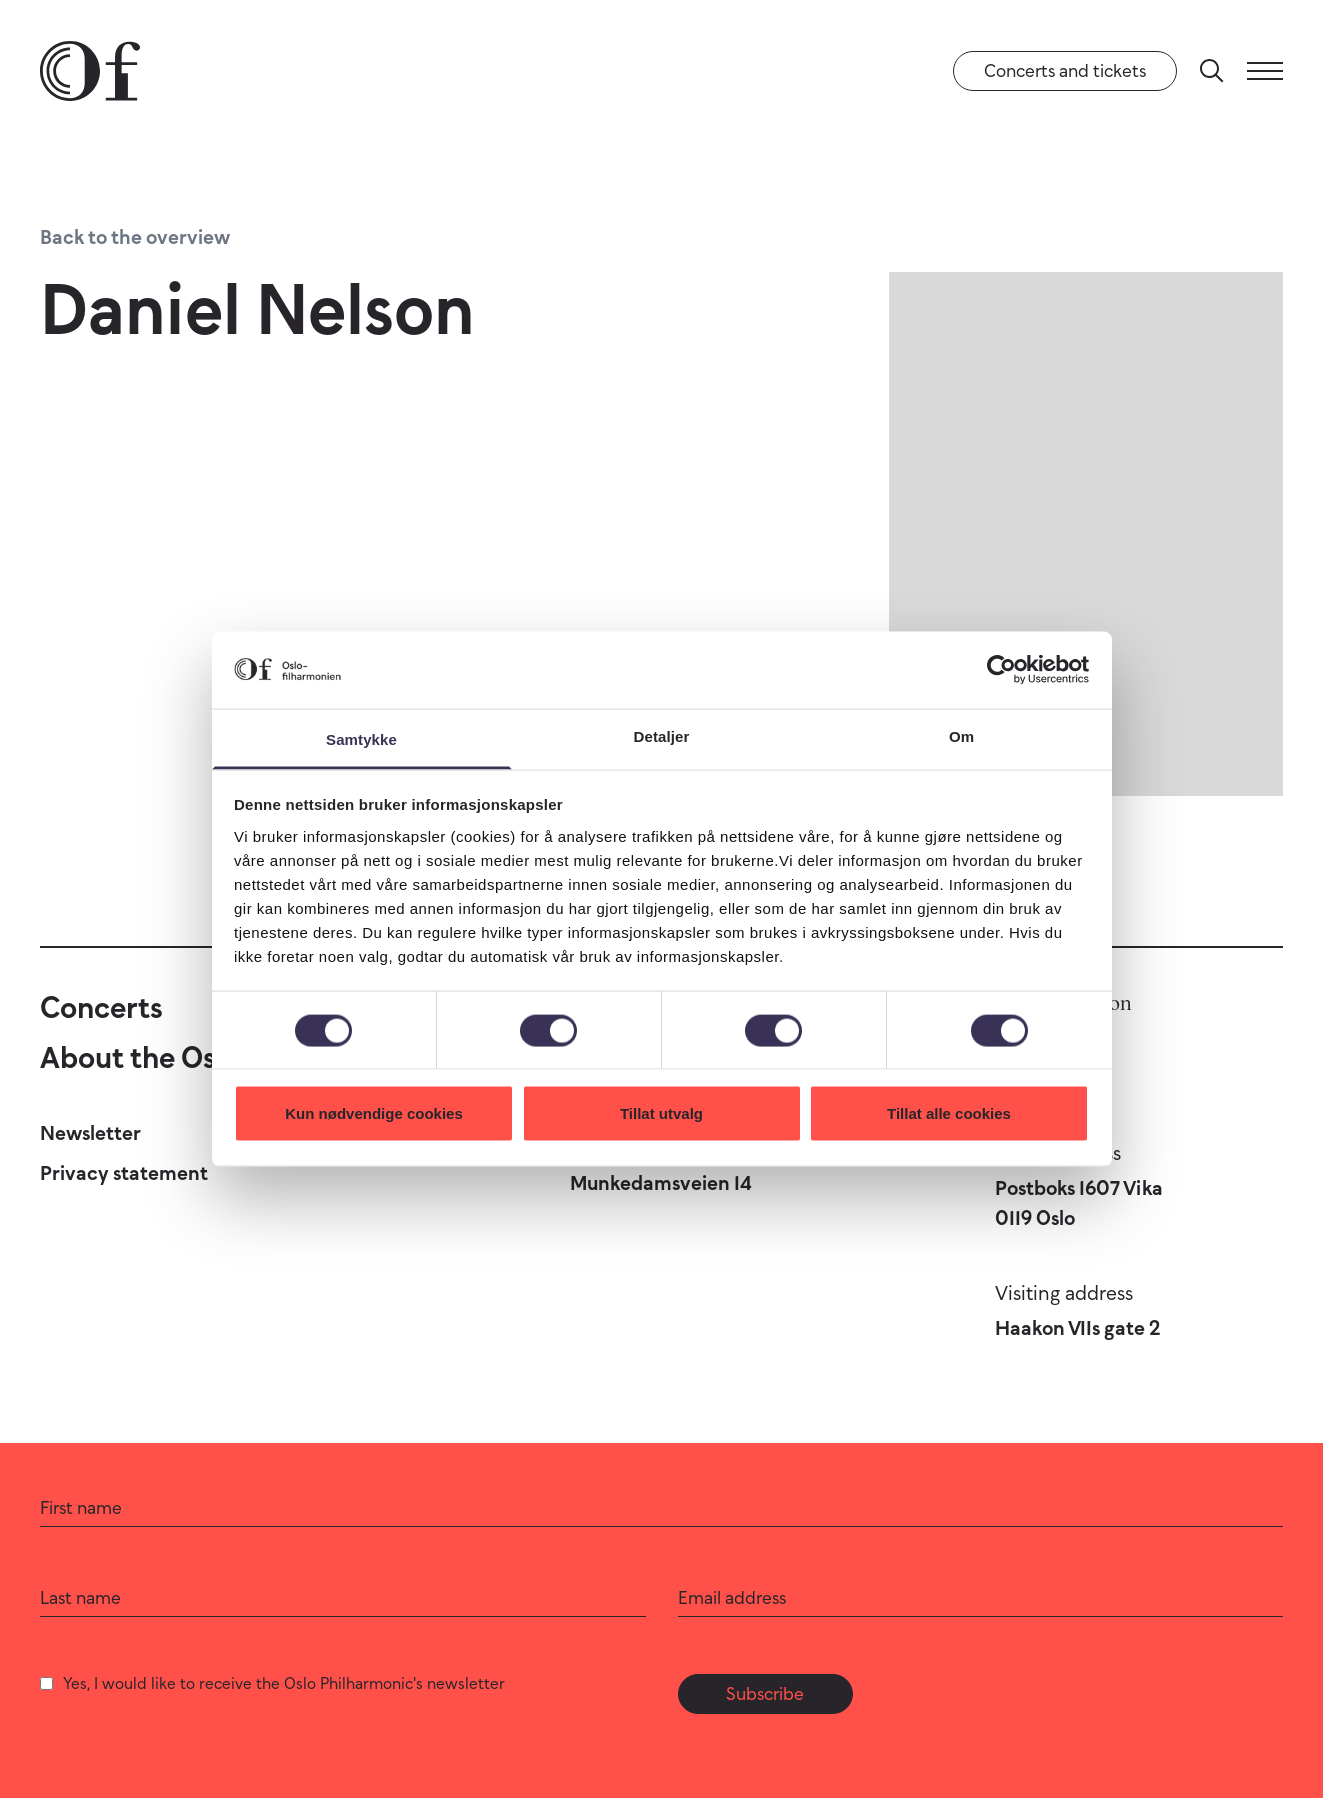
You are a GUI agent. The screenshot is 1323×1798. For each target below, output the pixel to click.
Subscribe (765, 1694)
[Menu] (1265, 71)
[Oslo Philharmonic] (90, 71)
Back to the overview (135, 237)
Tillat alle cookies (949, 1113)
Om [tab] (961, 735)
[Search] (1212, 71)
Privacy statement (124, 1173)
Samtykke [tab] (361, 738)
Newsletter (90, 1133)
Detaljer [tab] (662, 735)
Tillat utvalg (661, 1113)
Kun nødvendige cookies (374, 1113)
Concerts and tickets (1065, 71)
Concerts (101, 1007)
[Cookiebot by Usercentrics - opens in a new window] (1001, 670)
